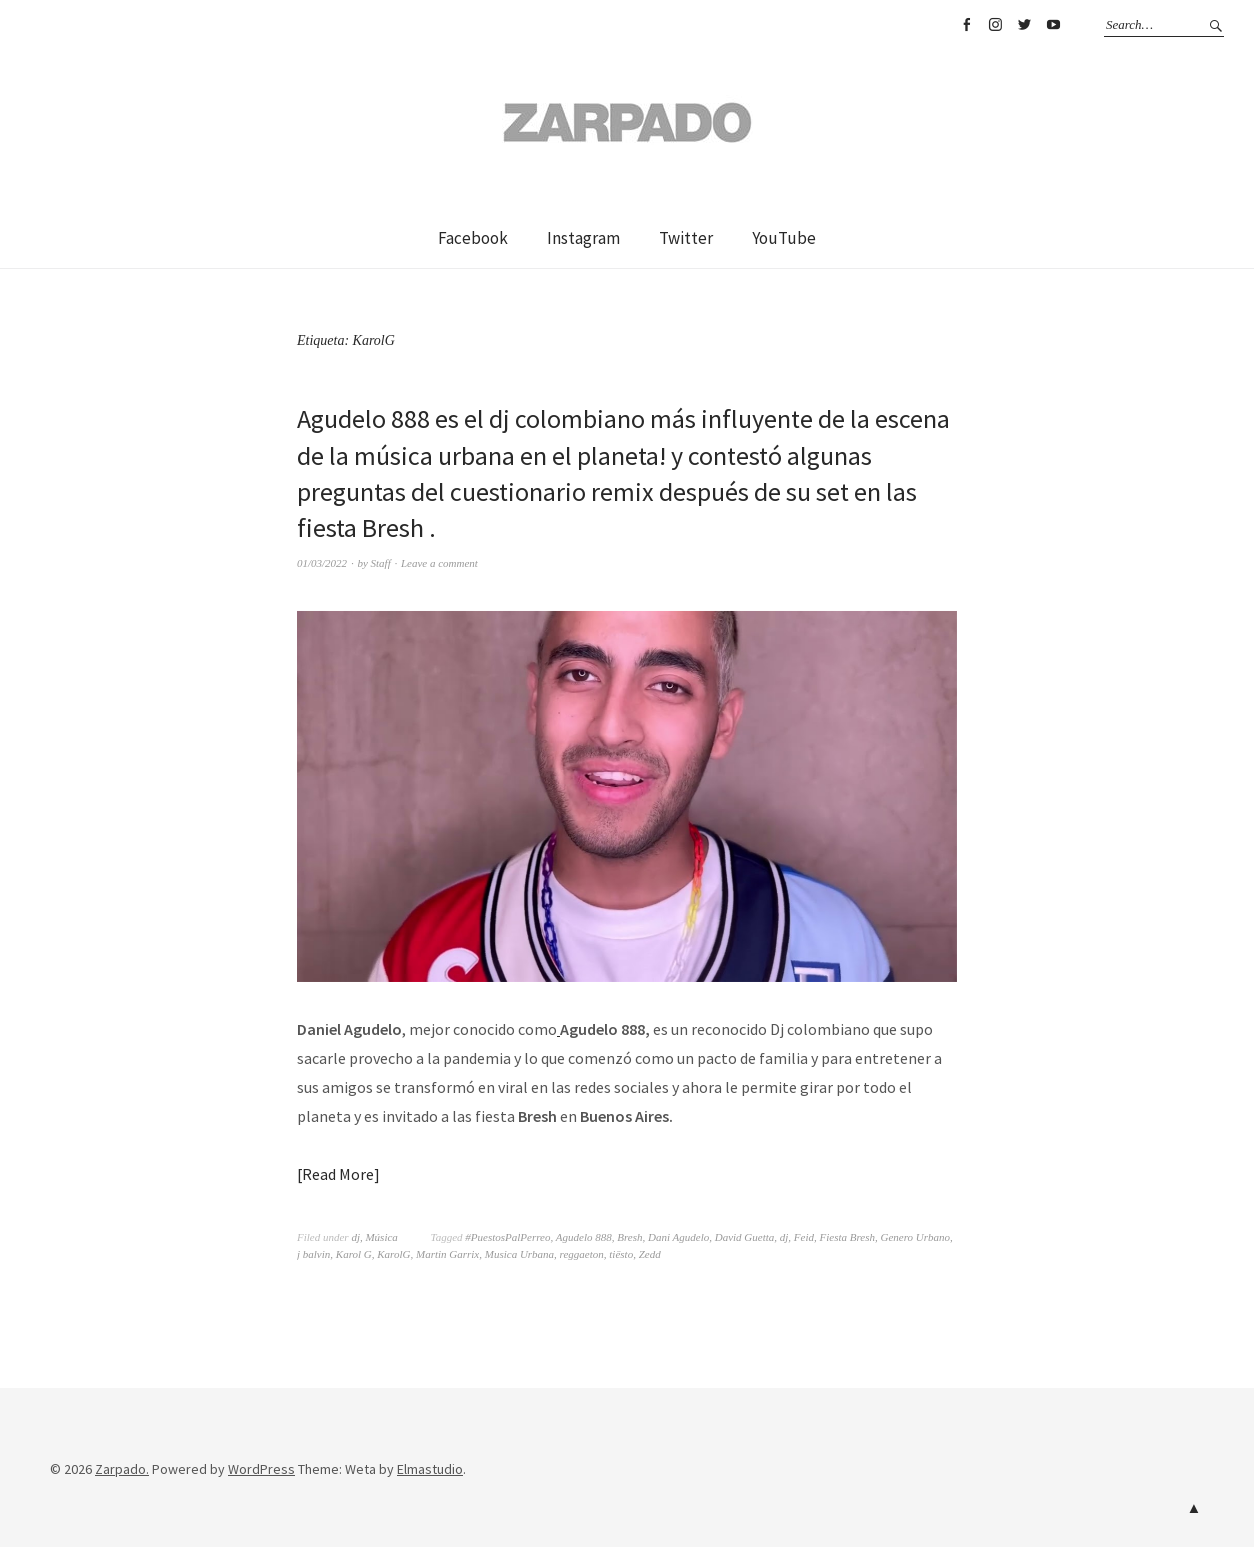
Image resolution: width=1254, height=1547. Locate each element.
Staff (381, 563)
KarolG (393, 1254)
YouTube (1053, 25)
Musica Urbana (519, 1254)
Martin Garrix (447, 1254)
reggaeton (582, 1254)
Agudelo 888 (584, 1237)
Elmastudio (430, 1469)
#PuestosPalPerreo (507, 1237)
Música (381, 1237)
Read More (338, 1174)
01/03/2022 (322, 563)
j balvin (313, 1254)
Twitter (1024, 25)
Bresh (629, 1237)
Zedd (650, 1254)
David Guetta (745, 1237)
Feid (804, 1237)
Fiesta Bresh (848, 1237)
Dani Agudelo (678, 1237)
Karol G (354, 1254)
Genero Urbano (916, 1237)
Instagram (995, 25)
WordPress (261, 1469)
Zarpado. (122, 1469)
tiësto (621, 1254)
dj (355, 1237)
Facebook (966, 25)
